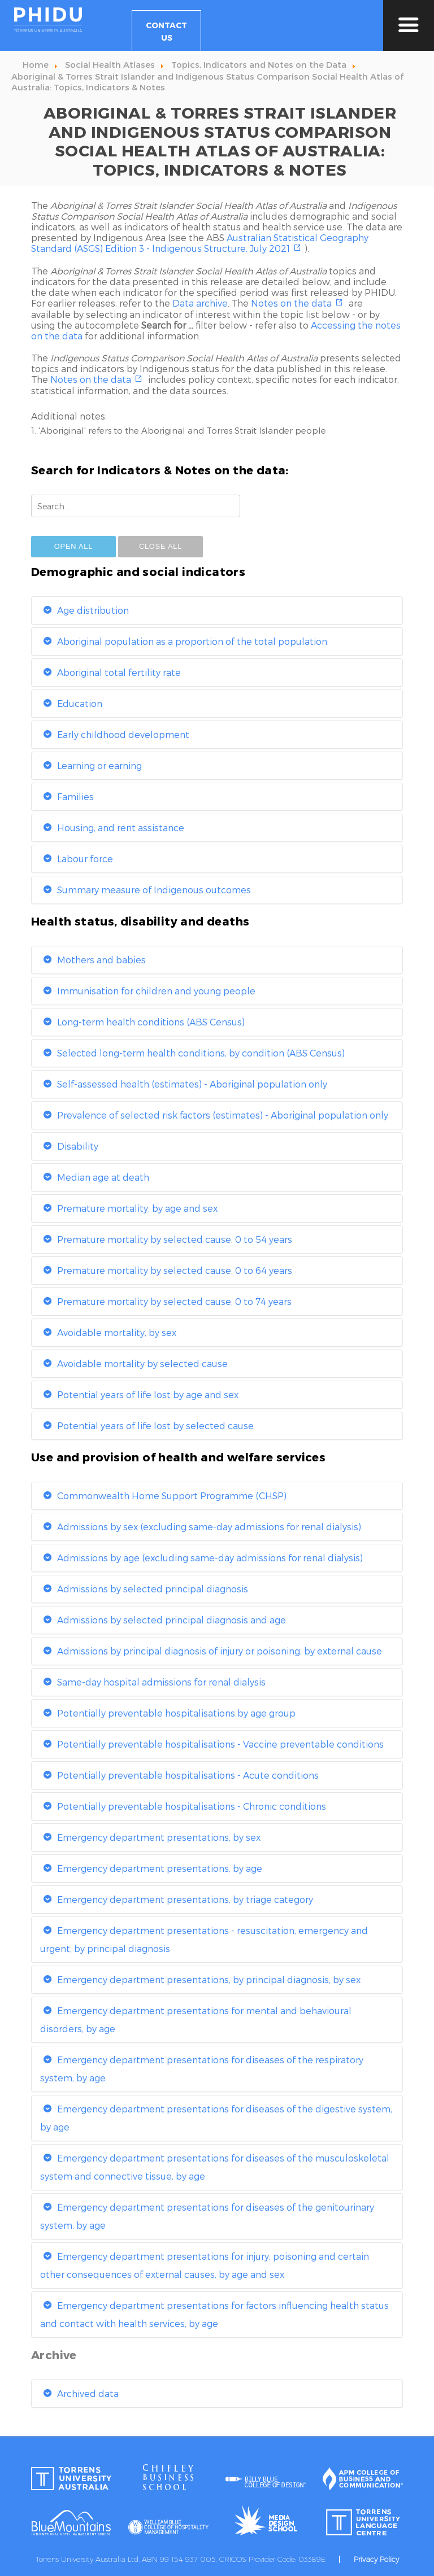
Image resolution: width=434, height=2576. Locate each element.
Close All (160, 546)
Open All (73, 546)
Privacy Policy (376, 2559)
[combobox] (135, 506)
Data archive (200, 303)
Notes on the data (291, 303)
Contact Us (166, 31)
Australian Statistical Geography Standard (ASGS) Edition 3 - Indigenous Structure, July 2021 (199, 243)
